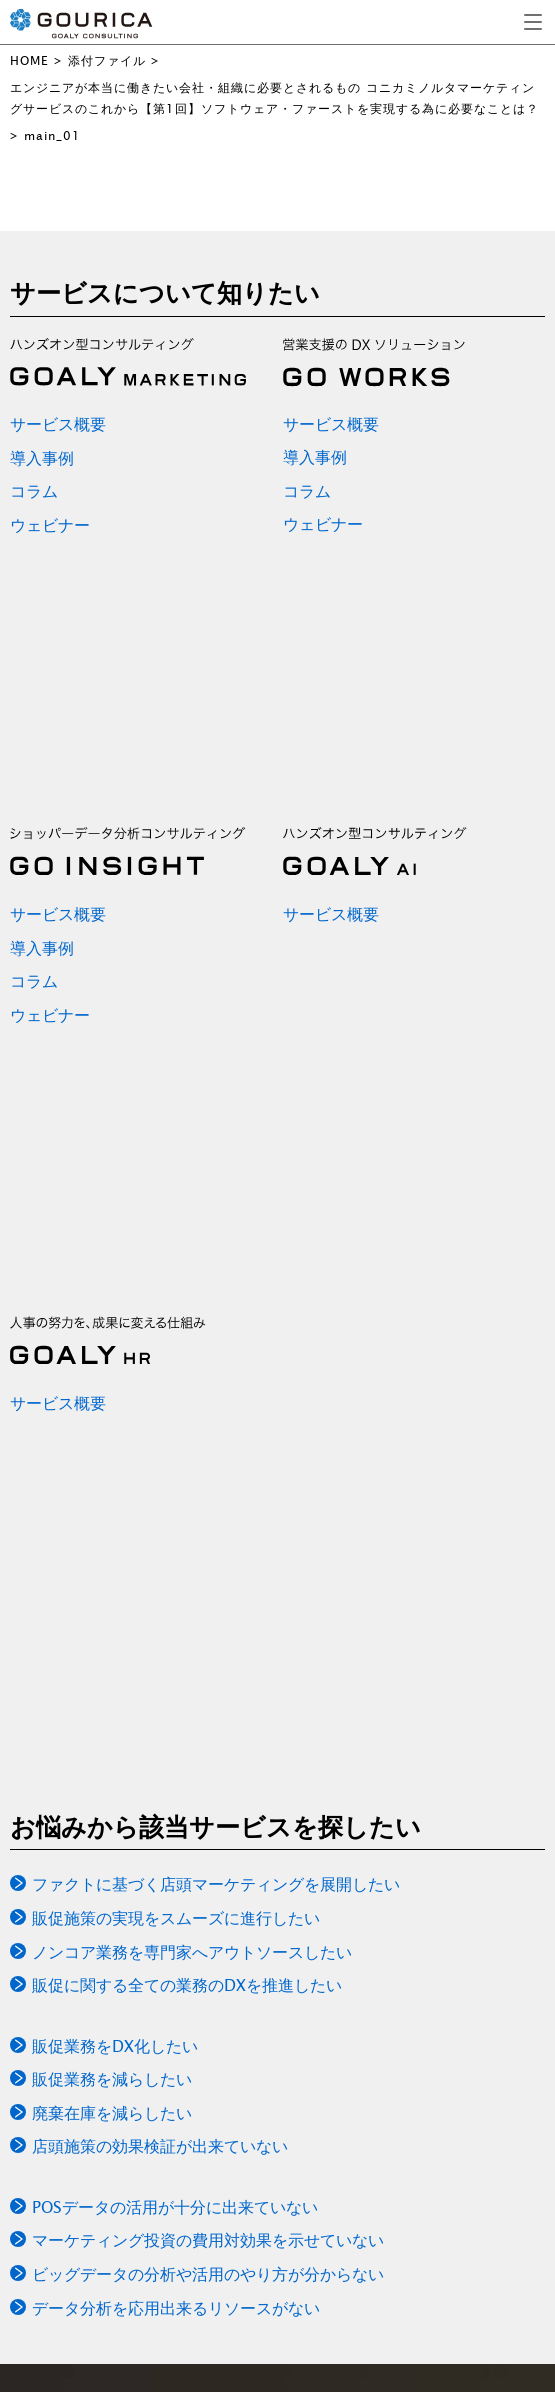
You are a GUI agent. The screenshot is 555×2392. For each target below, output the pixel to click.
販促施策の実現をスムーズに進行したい (176, 1918)
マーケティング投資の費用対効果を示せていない (208, 2240)
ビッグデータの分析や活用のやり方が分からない (208, 2274)
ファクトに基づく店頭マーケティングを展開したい (216, 1884)
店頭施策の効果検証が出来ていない (160, 2146)
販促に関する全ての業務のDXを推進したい (187, 1985)
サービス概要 (58, 424)
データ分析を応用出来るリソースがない (176, 2308)
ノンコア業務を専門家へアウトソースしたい (192, 1952)
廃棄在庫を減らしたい (112, 2113)
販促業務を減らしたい (112, 2079)
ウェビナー (50, 525)
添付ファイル (107, 60)
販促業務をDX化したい (115, 2046)
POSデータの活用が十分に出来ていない (175, 2207)
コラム (34, 491)
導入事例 (42, 458)
